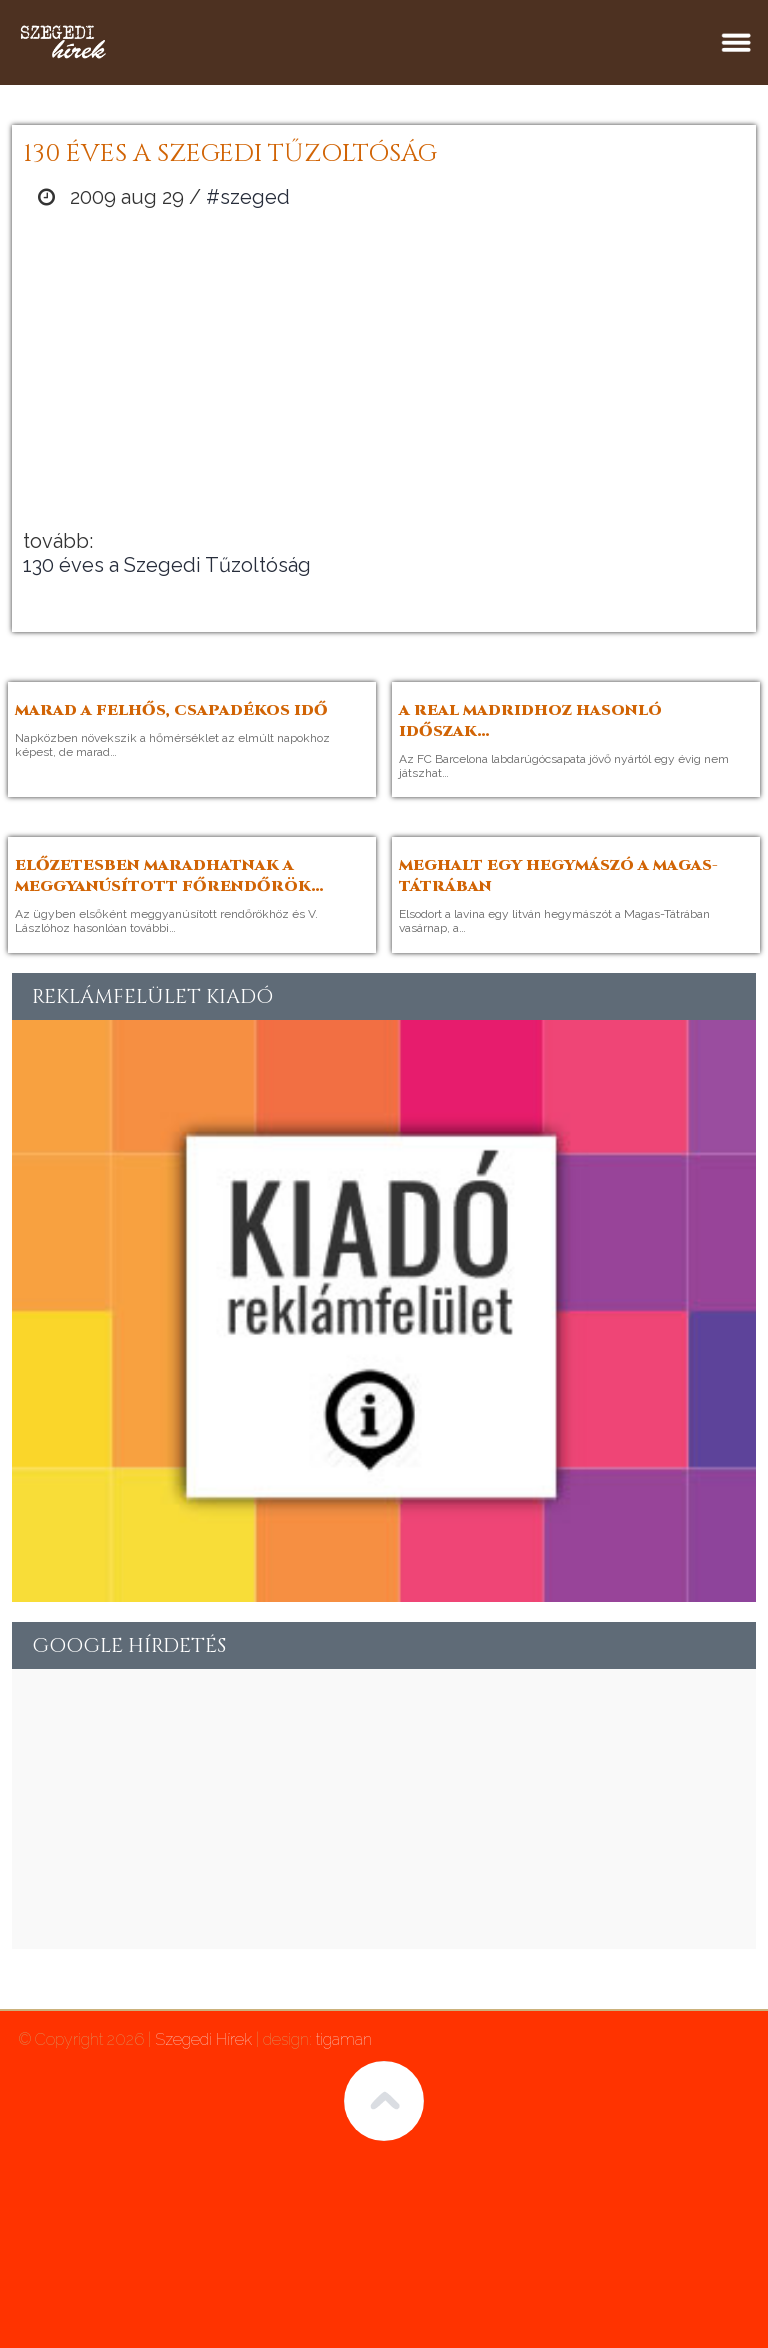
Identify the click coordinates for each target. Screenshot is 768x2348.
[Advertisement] (384, 369)
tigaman (344, 2039)
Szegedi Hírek (203, 2039)
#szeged (248, 197)
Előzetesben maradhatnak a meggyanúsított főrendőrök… (169, 876)
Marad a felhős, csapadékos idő (171, 710)
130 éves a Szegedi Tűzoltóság (167, 565)
